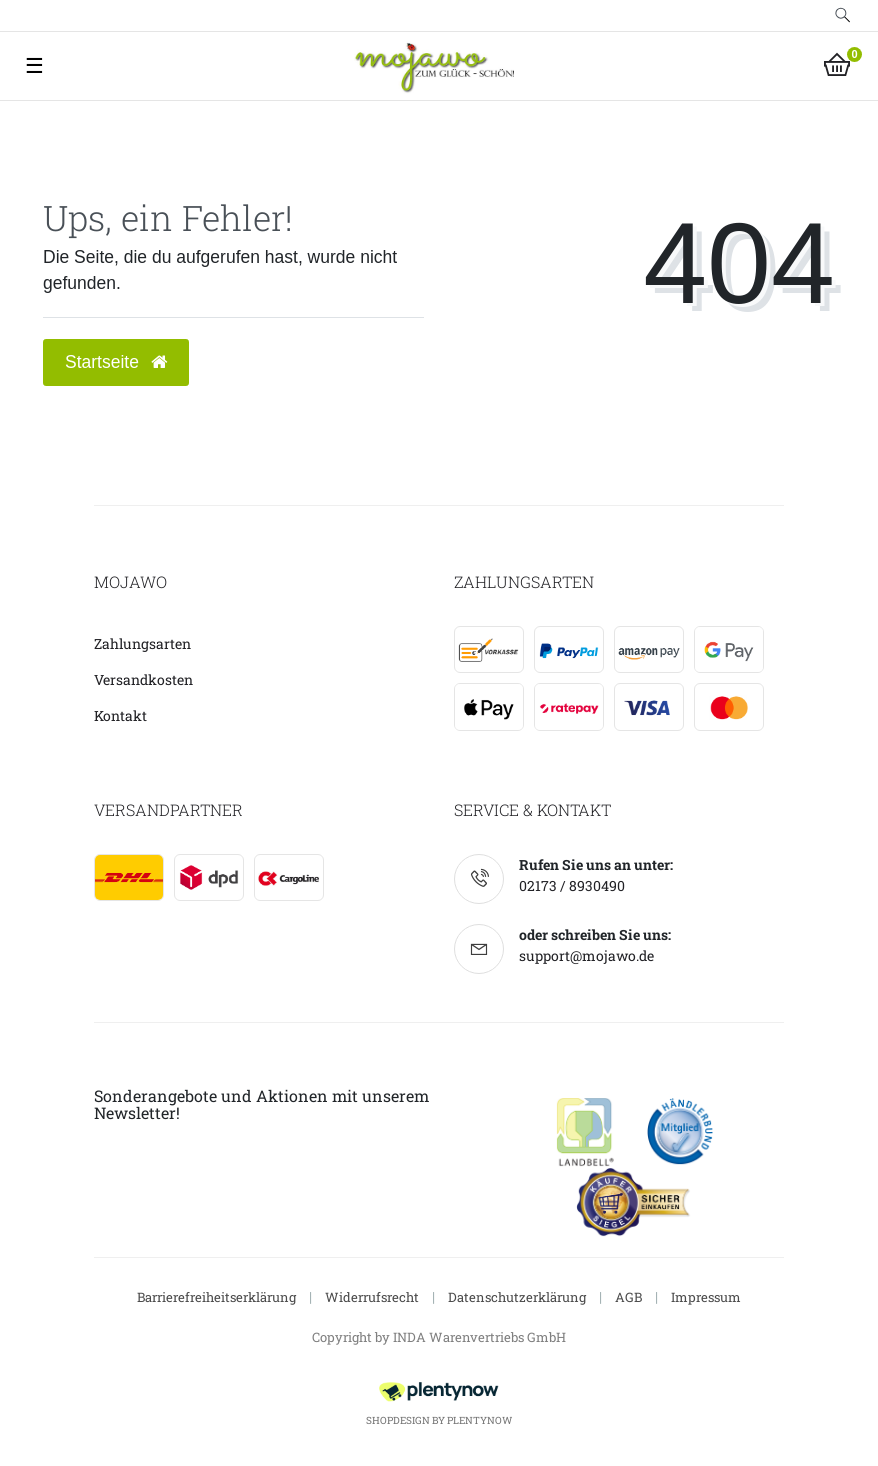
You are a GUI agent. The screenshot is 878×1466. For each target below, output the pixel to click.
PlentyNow (479, 1420)
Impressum (706, 1297)
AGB (628, 1297)
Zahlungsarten (142, 643)
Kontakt (120, 715)
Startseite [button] (116, 362)
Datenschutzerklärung (517, 1297)
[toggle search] (843, 15)
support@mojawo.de (586, 955)
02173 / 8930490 (572, 885)
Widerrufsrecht (372, 1297)
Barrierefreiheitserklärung (216, 1297)
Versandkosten (143, 679)
